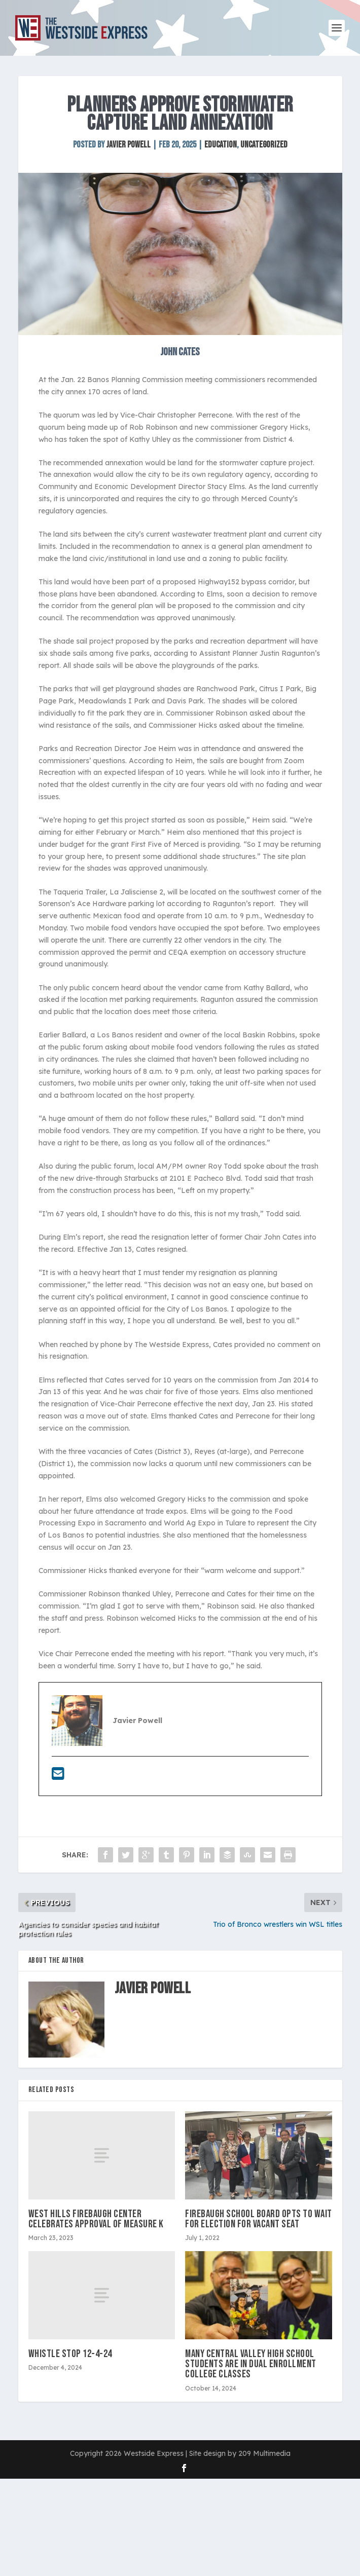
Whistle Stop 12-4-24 (70, 2353)
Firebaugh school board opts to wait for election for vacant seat (258, 2219)
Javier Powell (128, 144)
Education (220, 144)
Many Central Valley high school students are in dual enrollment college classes (250, 2363)
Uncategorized (263, 144)
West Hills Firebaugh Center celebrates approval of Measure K (96, 2219)
